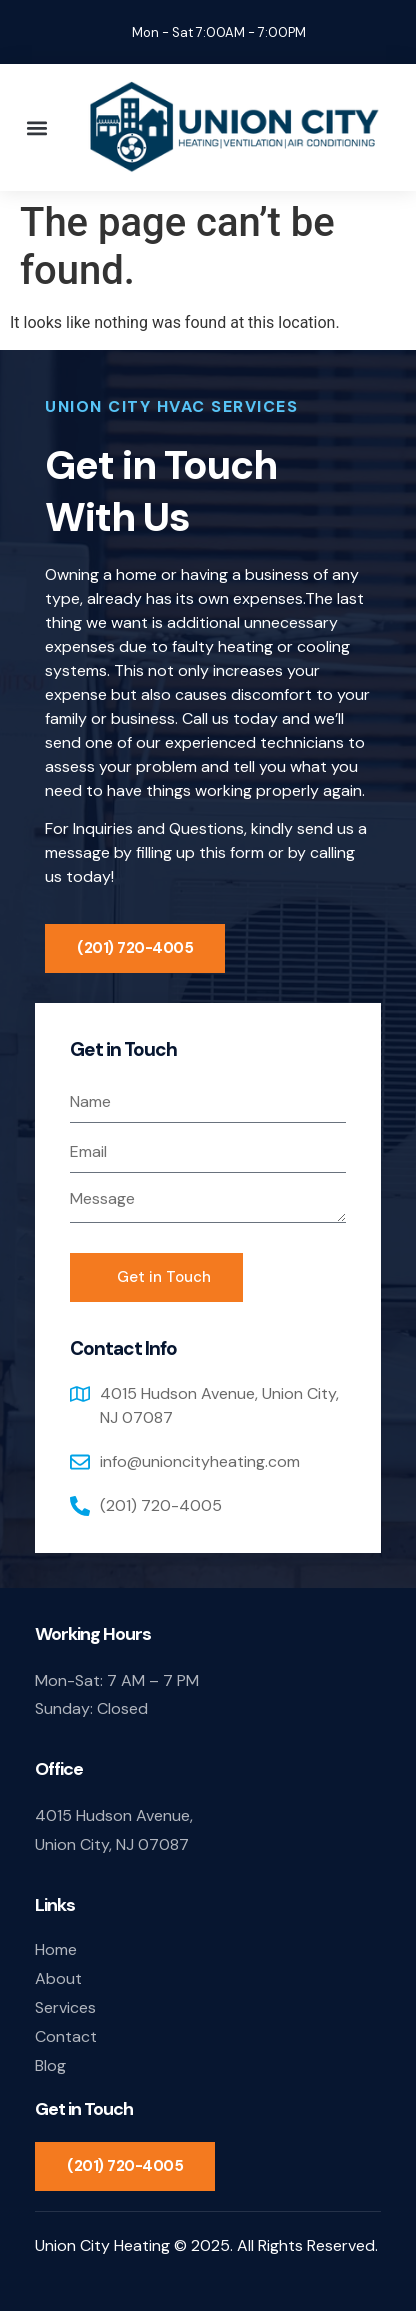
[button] (36, 127)
